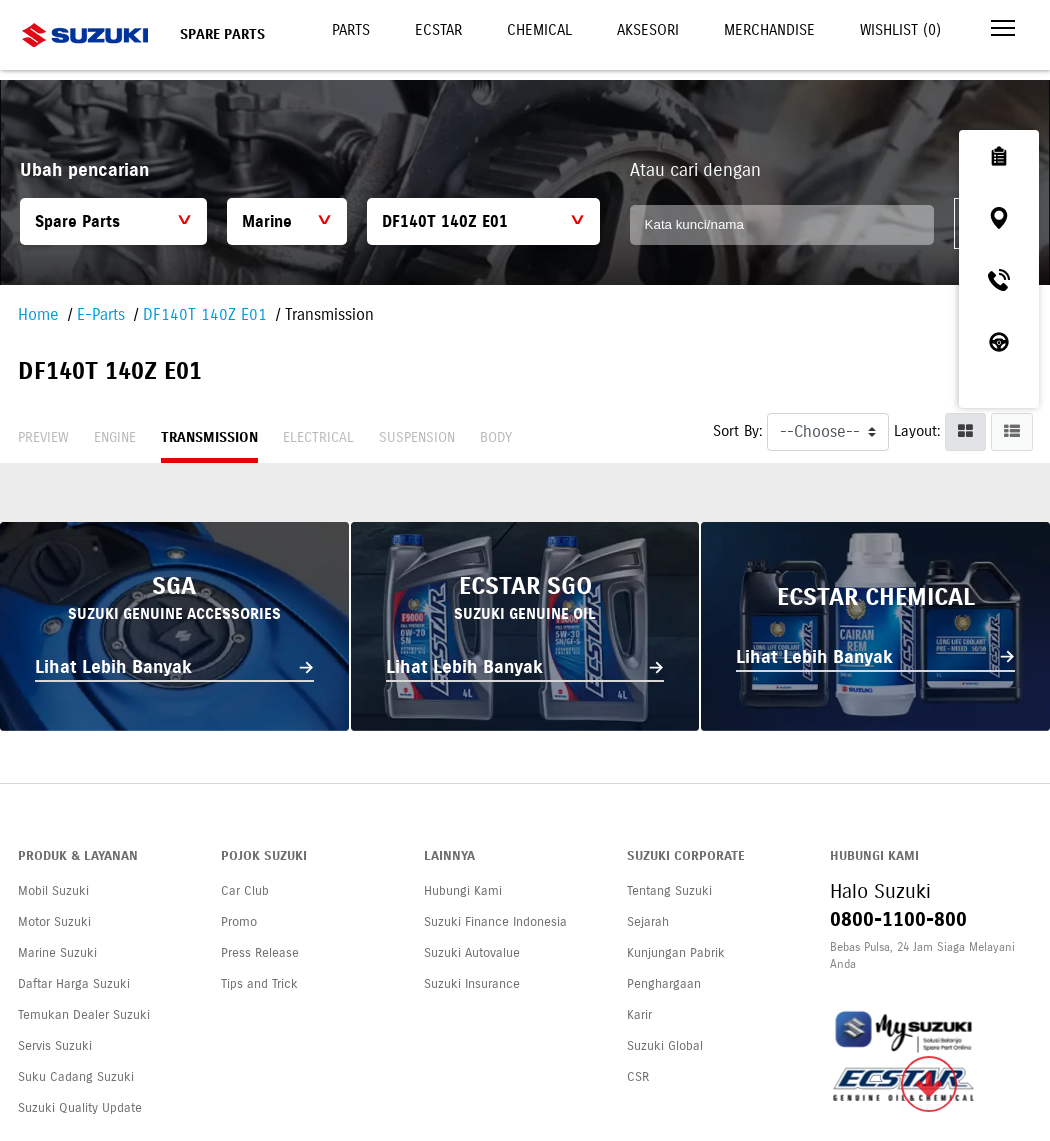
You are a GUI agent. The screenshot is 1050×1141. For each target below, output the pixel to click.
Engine (115, 437)
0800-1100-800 (898, 919)
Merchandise (769, 30)
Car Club (245, 891)
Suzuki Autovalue (472, 953)
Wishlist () (900, 30)
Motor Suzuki (54, 922)
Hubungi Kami (463, 891)
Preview (43, 437)
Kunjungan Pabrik (676, 953)
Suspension (417, 437)
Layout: (917, 431)
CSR (638, 1077)
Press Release (260, 953)
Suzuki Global (665, 1046)
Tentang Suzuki (669, 891)
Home (38, 314)
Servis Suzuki (55, 1046)
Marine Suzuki (57, 953)
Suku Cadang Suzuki (76, 1077)
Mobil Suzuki (53, 891)
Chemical (539, 30)
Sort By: (737, 431)
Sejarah (648, 922)
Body (496, 437)
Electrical (318, 437)
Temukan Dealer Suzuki (84, 1015)
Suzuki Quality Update (80, 1108)
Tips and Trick (259, 984)
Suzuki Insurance (472, 984)
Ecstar (438, 30)
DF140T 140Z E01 (205, 314)
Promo (239, 922)
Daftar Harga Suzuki (74, 984)
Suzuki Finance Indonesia (495, 922)
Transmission (209, 437)
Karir (639, 1015)
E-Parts (101, 314)
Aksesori (648, 30)
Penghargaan (664, 984)
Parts (351, 30)
